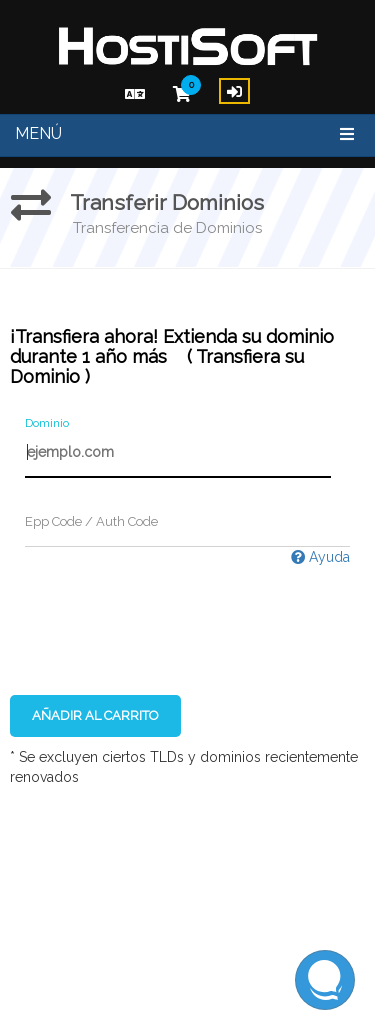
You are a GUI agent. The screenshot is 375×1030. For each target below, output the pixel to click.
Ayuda (320, 557)
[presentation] (162, 606)
